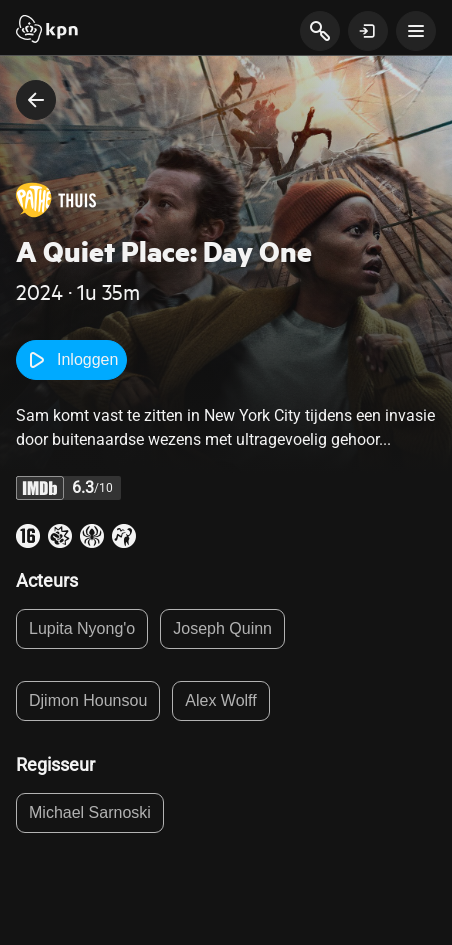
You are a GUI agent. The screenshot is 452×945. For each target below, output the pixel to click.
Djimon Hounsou (88, 700)
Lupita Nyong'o (82, 628)
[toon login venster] (368, 31)
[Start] (47, 31)
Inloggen (71, 360)
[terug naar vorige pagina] (36, 100)
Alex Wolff (220, 700)
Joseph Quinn (222, 628)
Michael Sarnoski (90, 812)
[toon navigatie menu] (416, 31)
